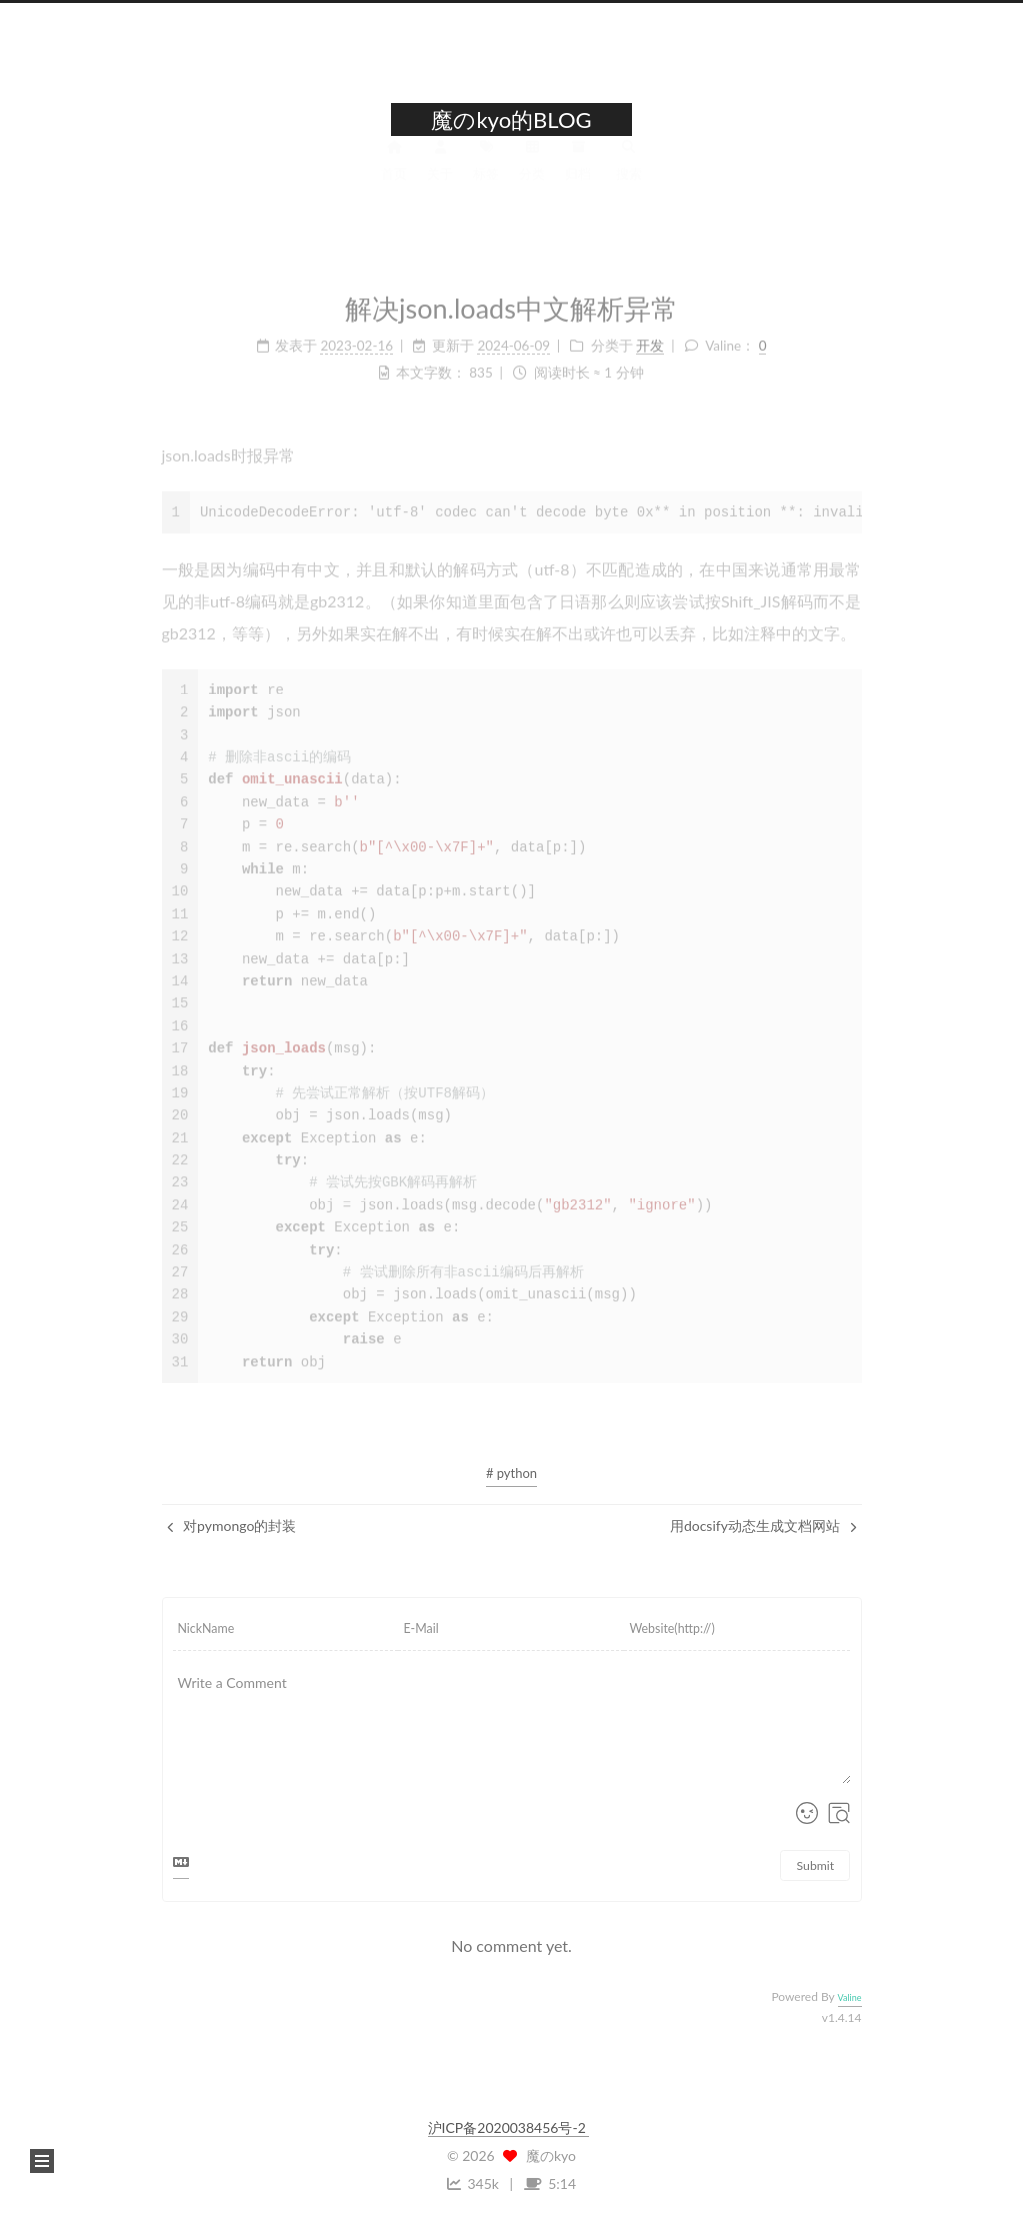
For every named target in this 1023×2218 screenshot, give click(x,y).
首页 (394, 170)
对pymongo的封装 (232, 1525)
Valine (850, 1997)
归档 (578, 170)
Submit (816, 1865)
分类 (532, 170)
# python (511, 1473)
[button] (42, 2161)
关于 (440, 170)
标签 (486, 170)
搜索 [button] (629, 170)
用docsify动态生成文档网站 (763, 1525)
